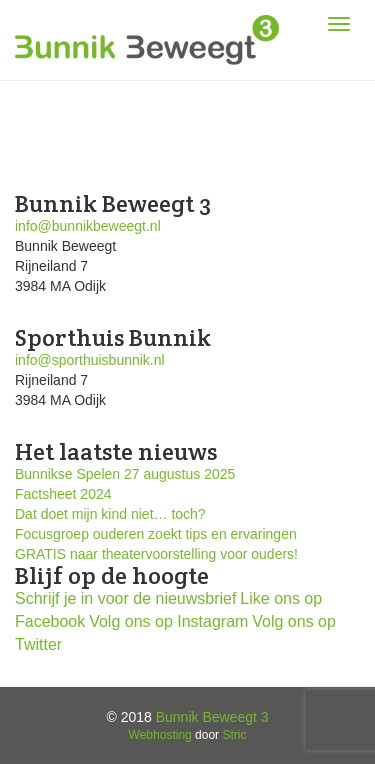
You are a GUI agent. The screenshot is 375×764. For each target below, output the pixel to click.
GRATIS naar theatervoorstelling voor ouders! (156, 554)
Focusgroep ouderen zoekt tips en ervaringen (156, 534)
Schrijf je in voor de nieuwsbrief (125, 598)
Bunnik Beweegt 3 (212, 717)
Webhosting (160, 735)
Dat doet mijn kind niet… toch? (110, 514)
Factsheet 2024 (63, 494)
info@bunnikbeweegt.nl (88, 226)
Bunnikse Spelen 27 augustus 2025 (125, 474)
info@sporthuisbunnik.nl (90, 360)
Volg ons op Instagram (168, 621)
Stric (234, 735)
